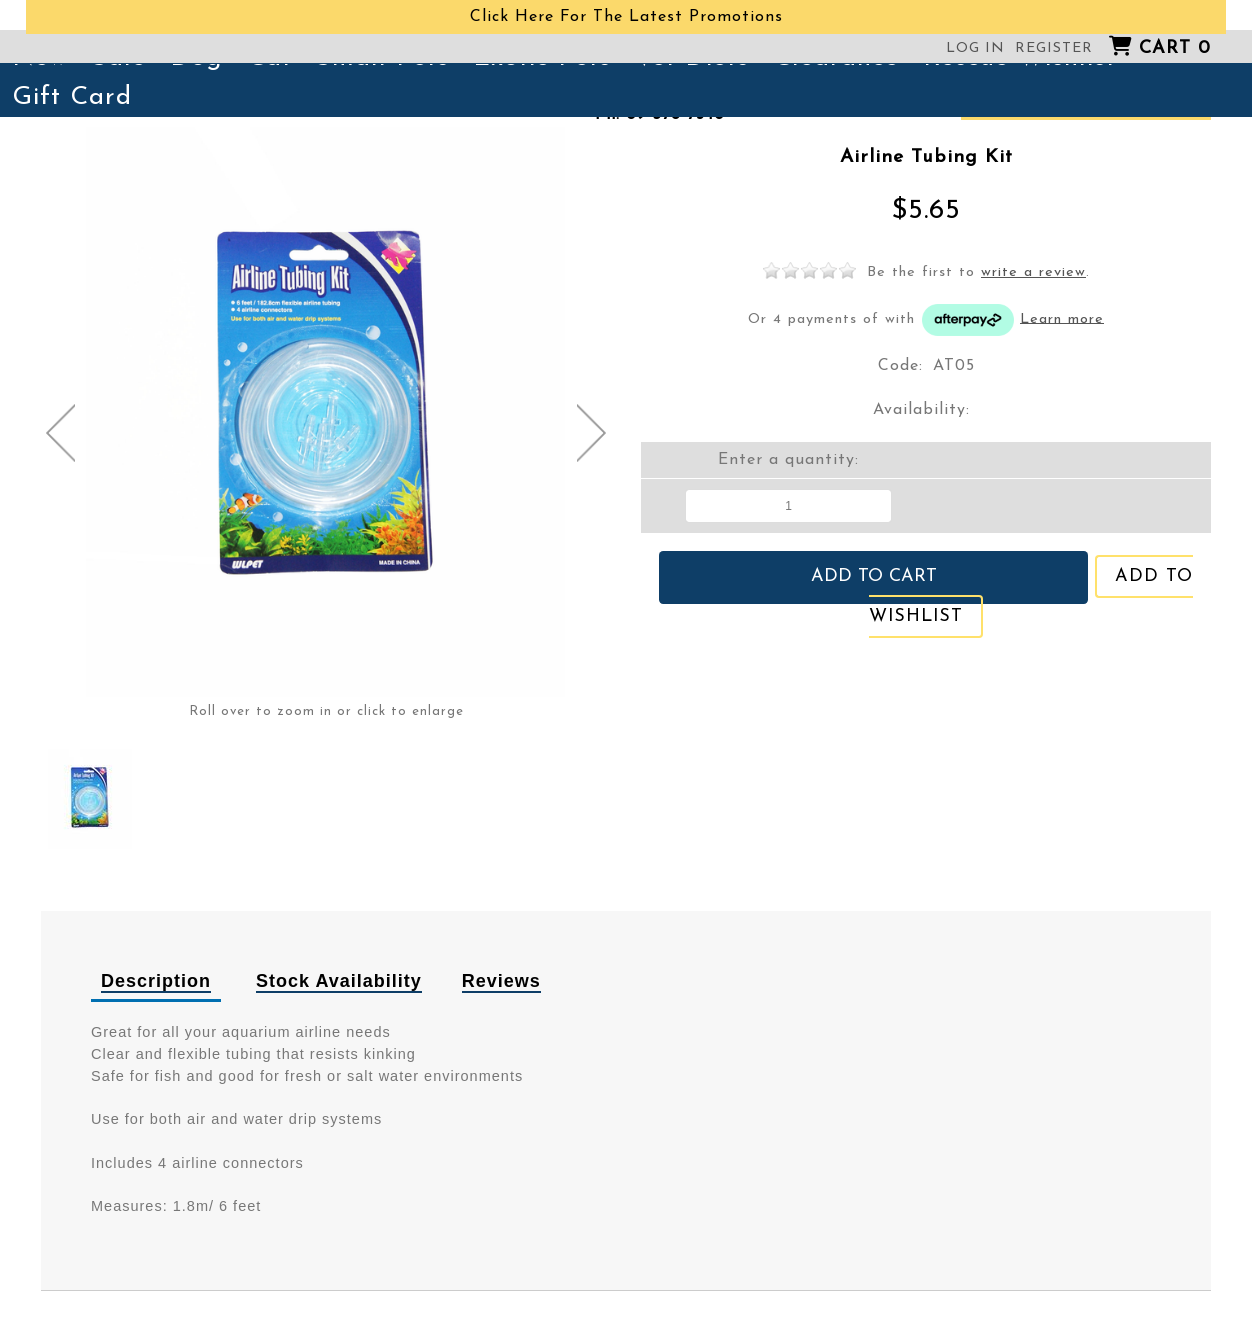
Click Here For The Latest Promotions (626, 17)
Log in (975, 48)
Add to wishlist (1042, 574)
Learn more (1062, 318)
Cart (1175, 48)
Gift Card (72, 97)
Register (1054, 48)
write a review (1033, 272)
